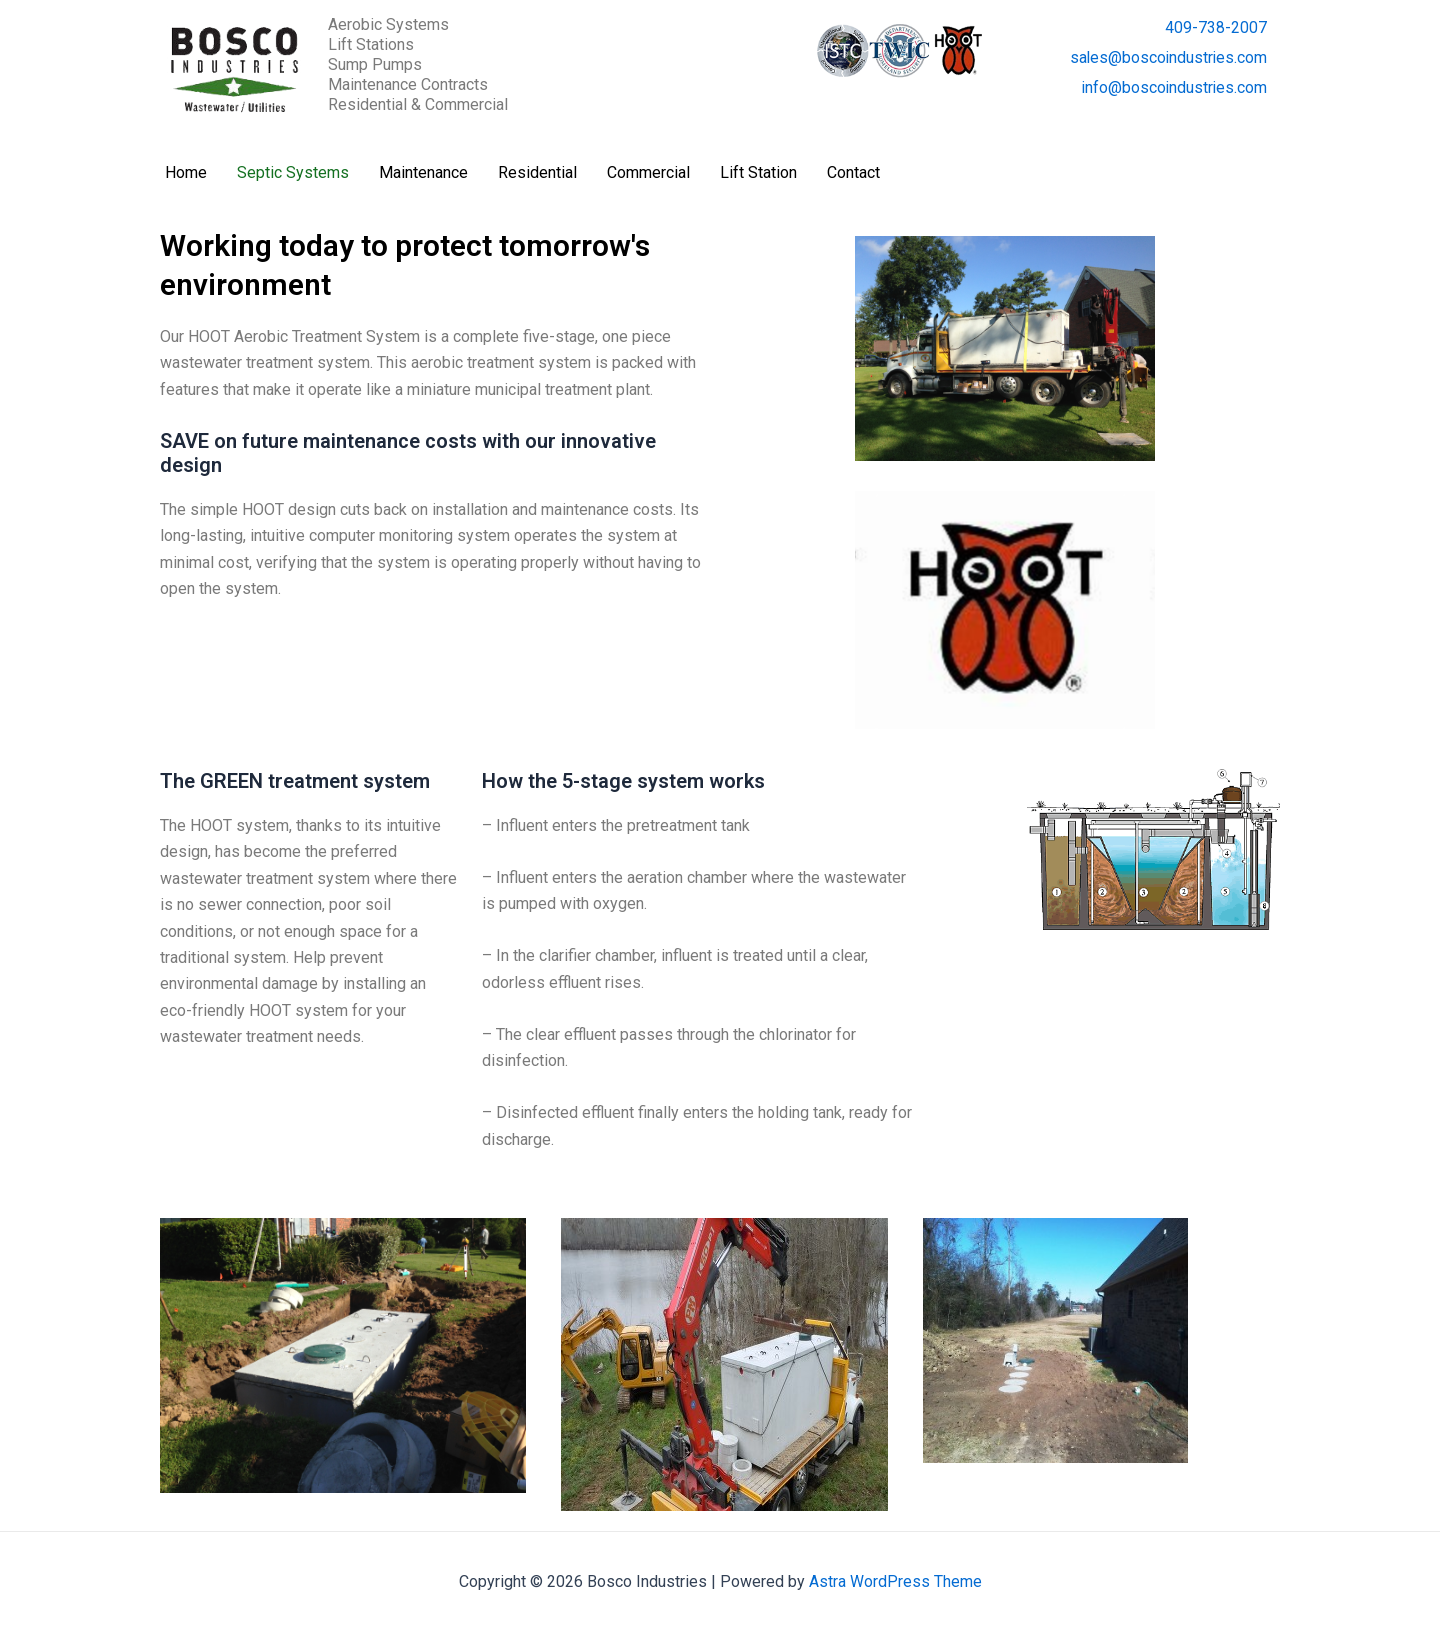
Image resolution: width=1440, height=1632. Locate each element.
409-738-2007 (1216, 27)
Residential (537, 172)
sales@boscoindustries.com (1167, 57)
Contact (853, 172)
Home (186, 172)
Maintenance (423, 172)
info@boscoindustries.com (1173, 87)
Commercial (648, 172)
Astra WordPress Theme (895, 1581)
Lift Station (758, 172)
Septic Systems (293, 172)
